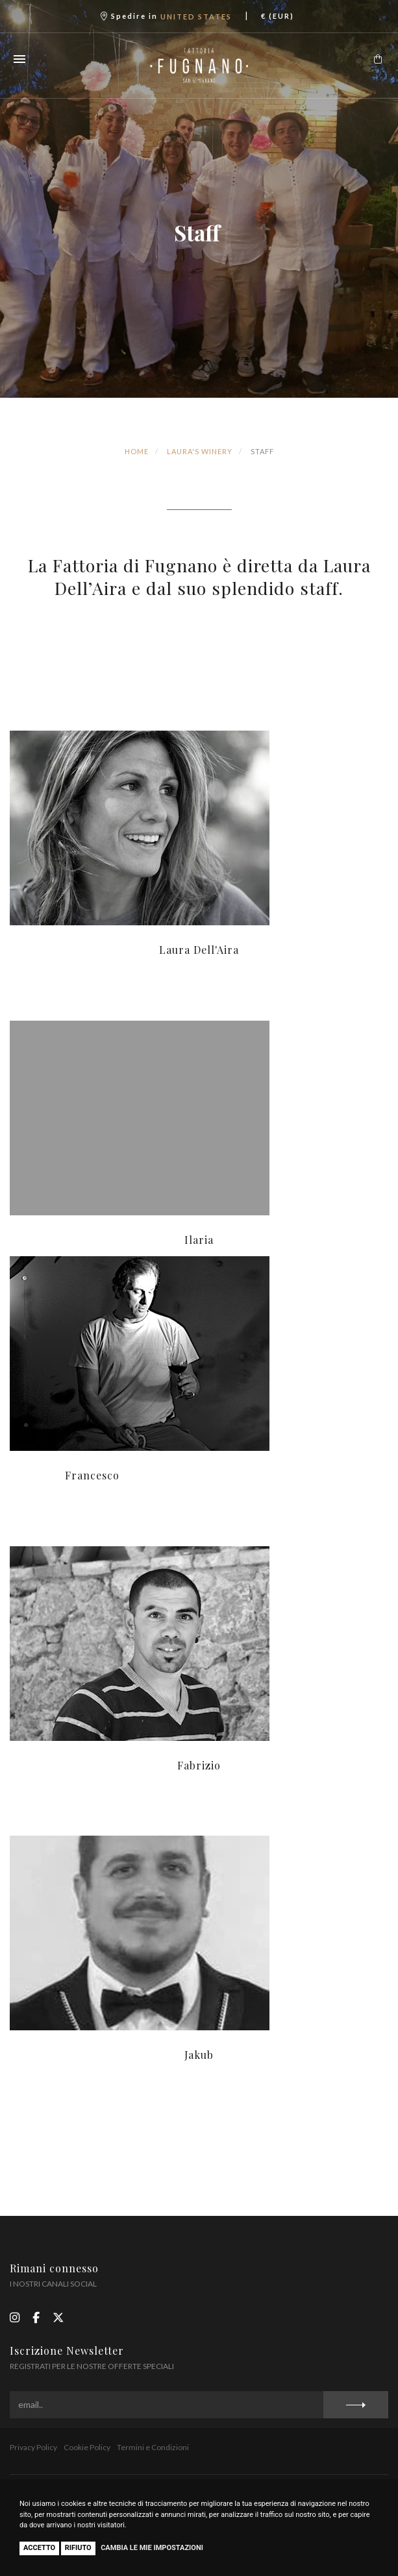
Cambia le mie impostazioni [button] (152, 2548)
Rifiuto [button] (78, 2548)
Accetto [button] (39, 2548)
